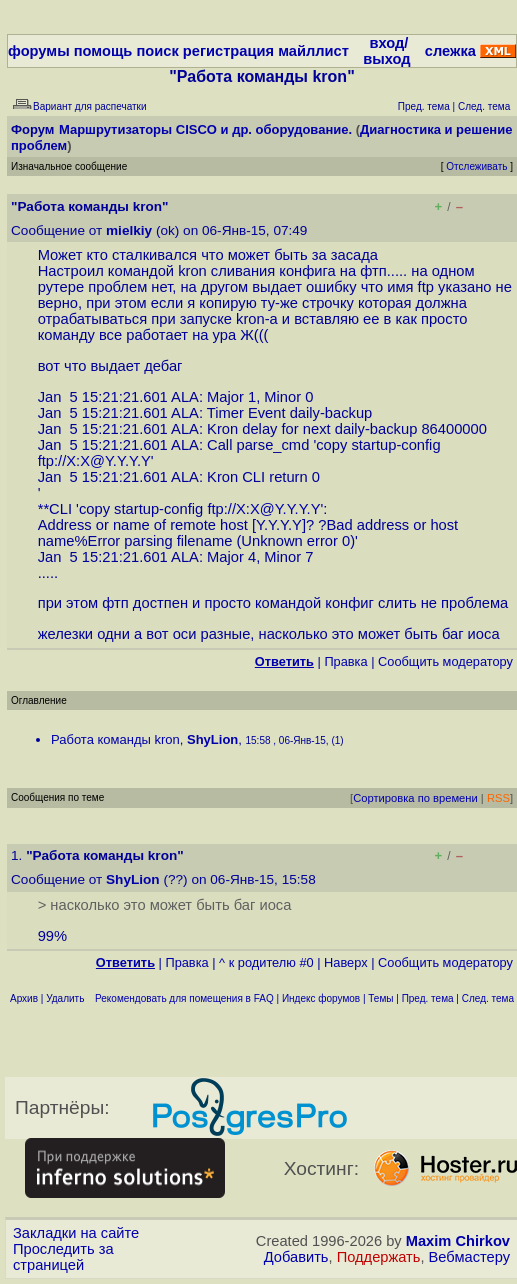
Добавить (296, 1257)
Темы (380, 998)
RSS (498, 798)
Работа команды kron (115, 739)
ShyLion (212, 739)
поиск (157, 51)
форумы (39, 51)
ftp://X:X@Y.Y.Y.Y (94, 461)
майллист (313, 51)
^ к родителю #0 (266, 962)
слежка (450, 51)
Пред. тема (428, 998)
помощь (103, 51)
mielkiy (129, 230)
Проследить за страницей (63, 1257)
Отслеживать (476, 166)
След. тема (488, 998)
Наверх (346, 962)
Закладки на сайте (76, 1233)
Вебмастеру (469, 1257)
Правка (345, 661)
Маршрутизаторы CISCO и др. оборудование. (205, 129)
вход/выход (386, 51)
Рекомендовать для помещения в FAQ (184, 998)
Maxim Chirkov (458, 1241)
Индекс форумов (321, 998)
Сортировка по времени (415, 798)
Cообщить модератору (445, 661)
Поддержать (379, 1257)
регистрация (228, 51)
